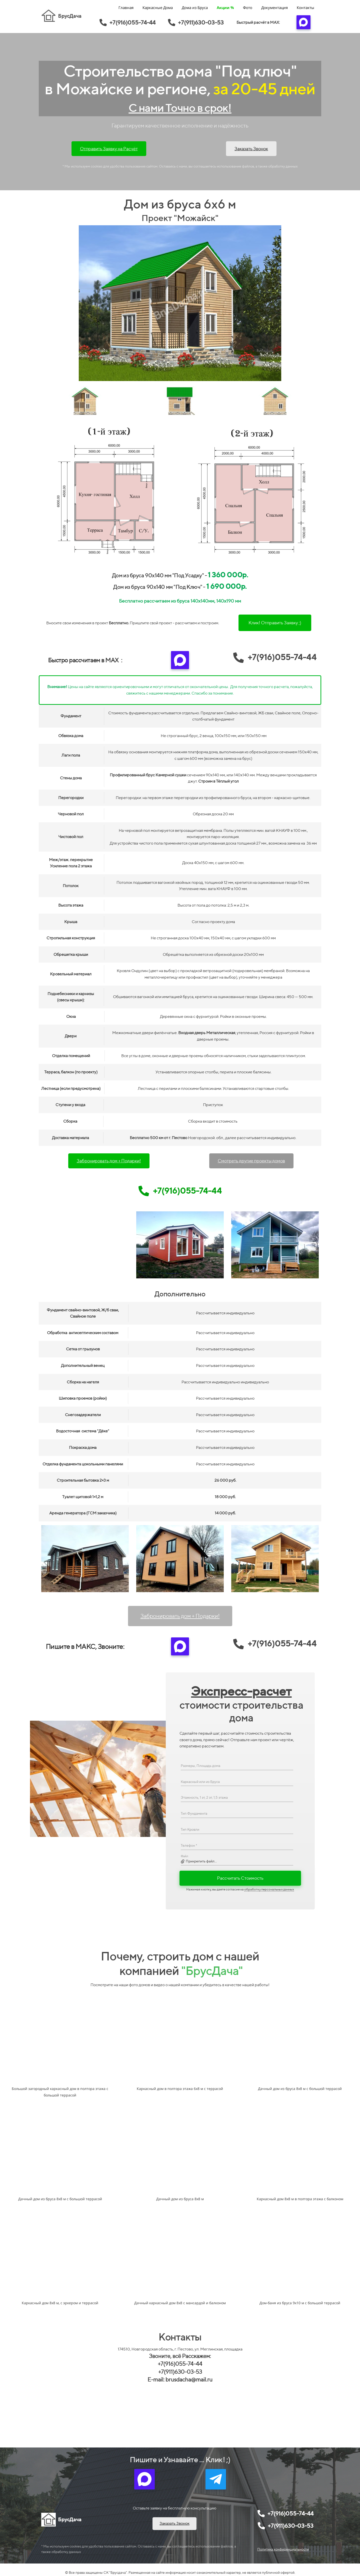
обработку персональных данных (269, 1889)
